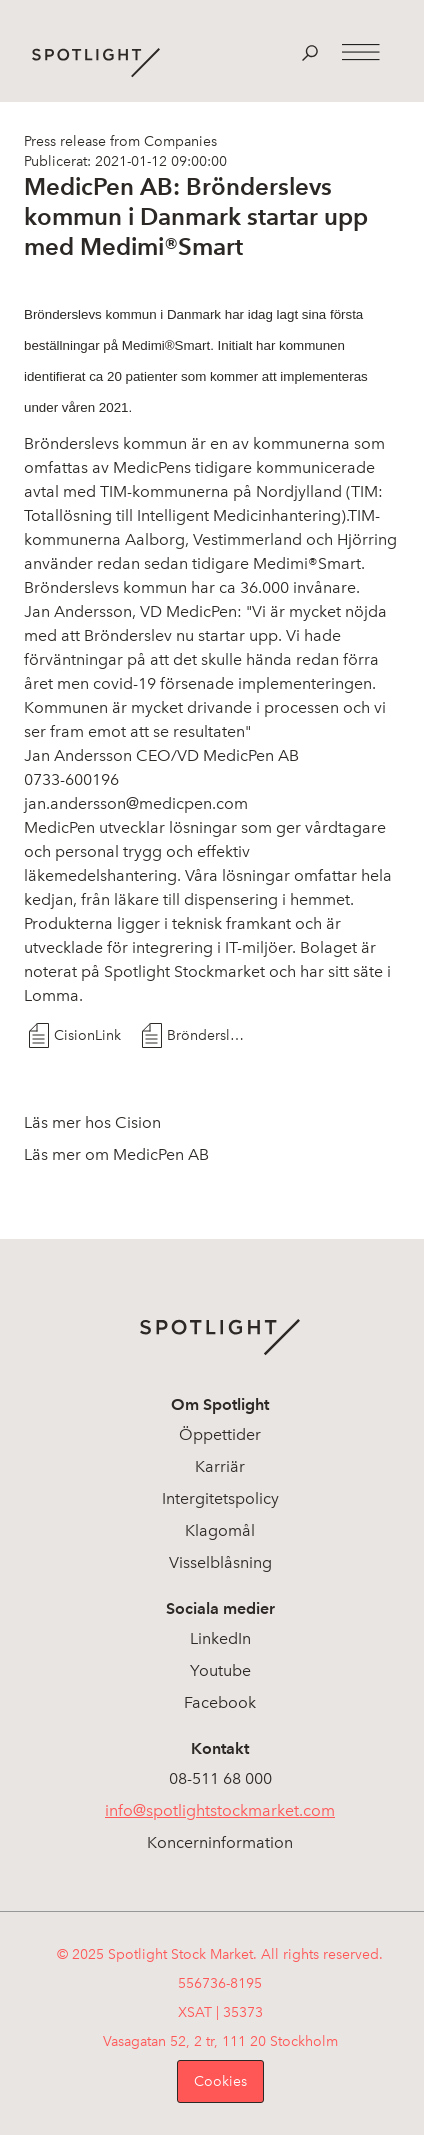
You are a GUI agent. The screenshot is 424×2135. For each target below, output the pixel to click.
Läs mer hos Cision (92, 1122)
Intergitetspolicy (220, 1498)
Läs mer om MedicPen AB (116, 1154)
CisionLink (87, 1035)
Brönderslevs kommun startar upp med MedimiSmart (206, 1035)
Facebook (220, 1702)
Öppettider (220, 1434)
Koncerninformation (220, 1842)
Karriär (220, 1466)
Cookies (220, 2081)
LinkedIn (220, 1638)
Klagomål (220, 1530)
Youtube (220, 1670)
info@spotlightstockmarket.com (220, 1810)
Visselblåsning (220, 1562)
